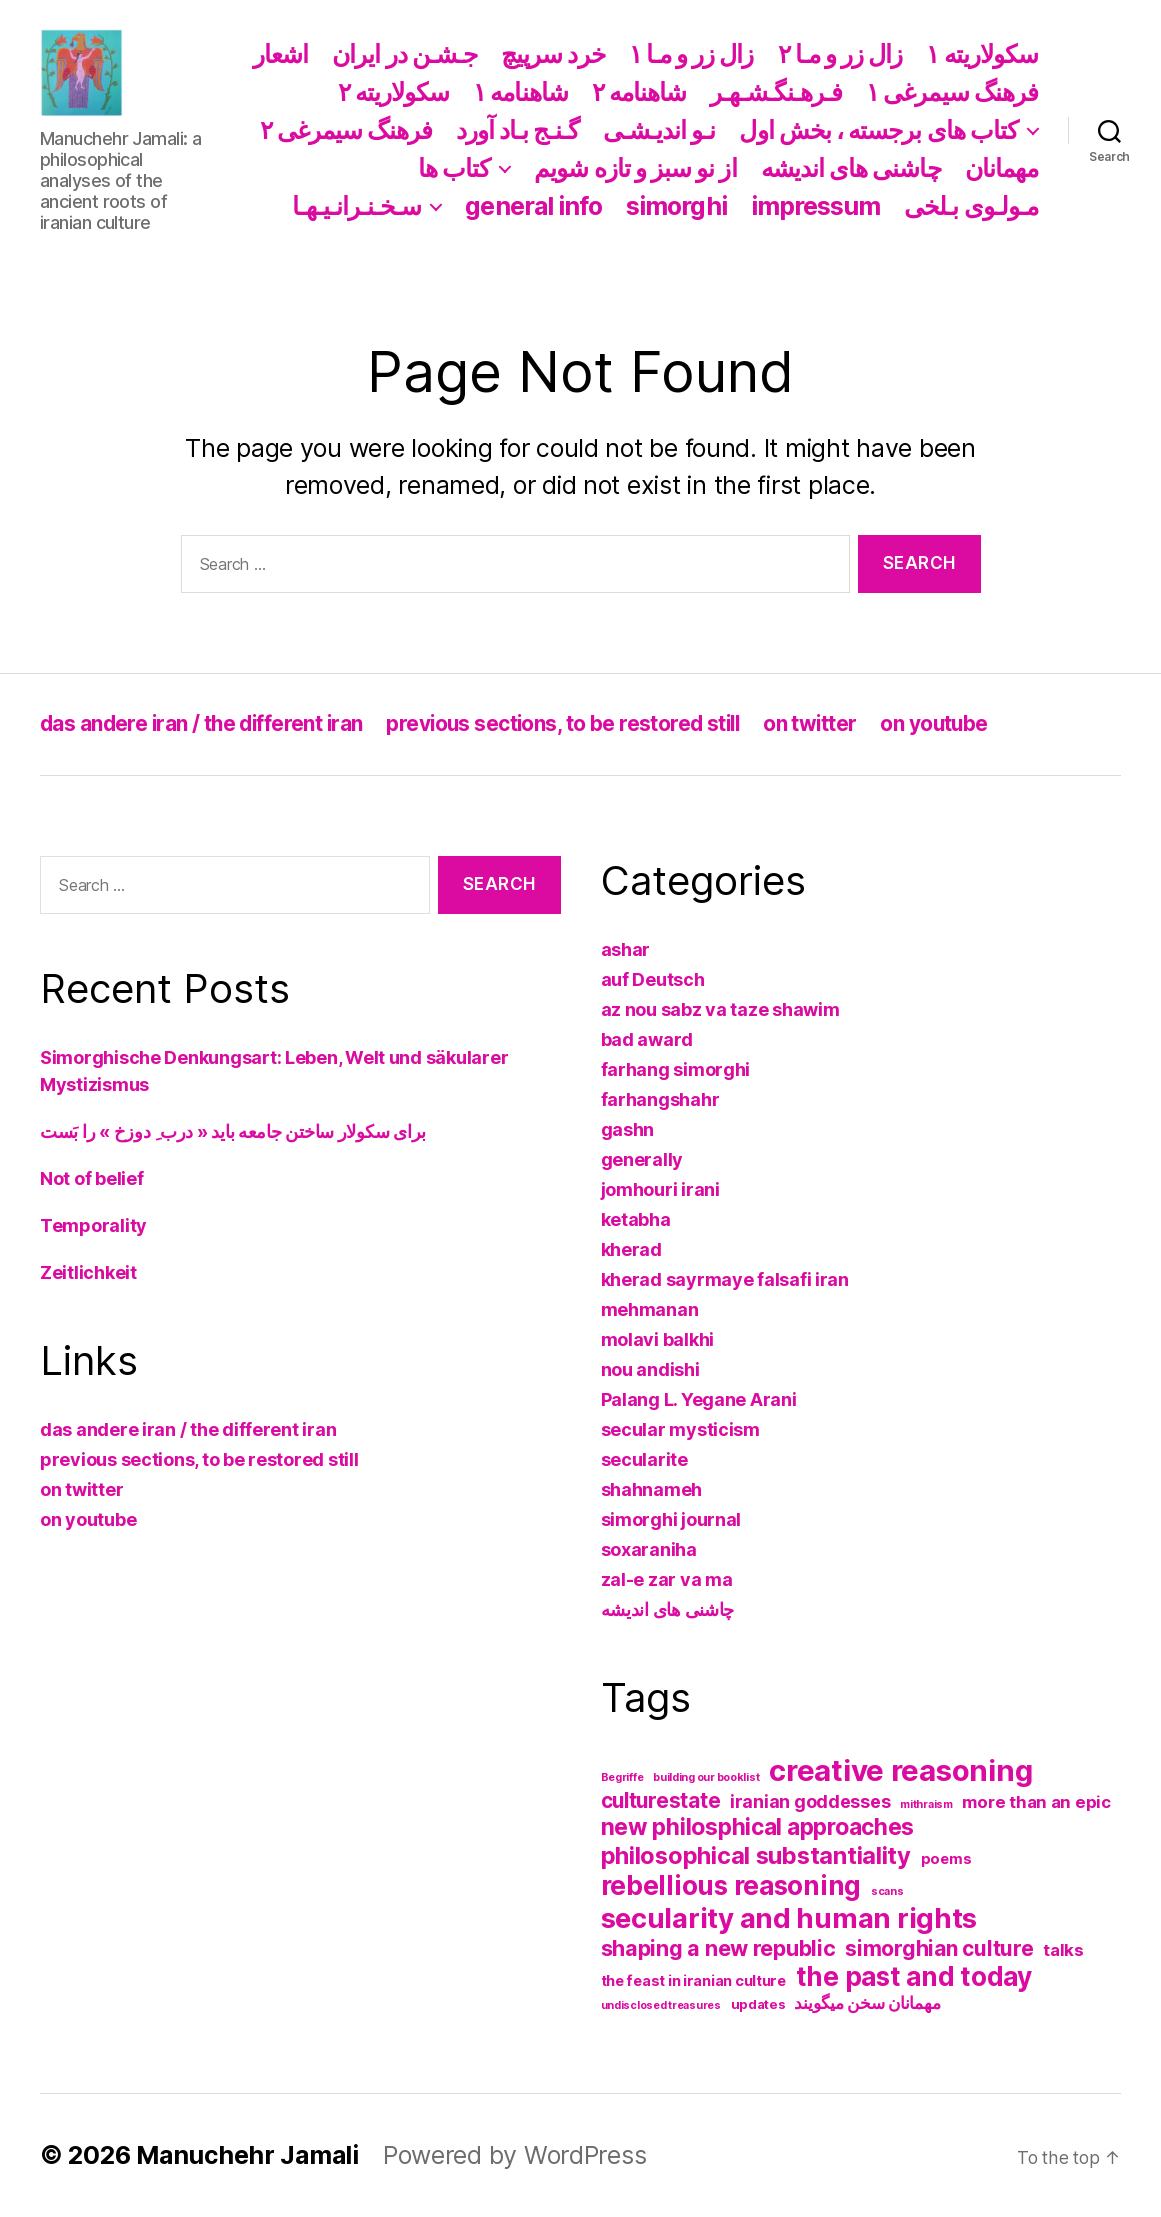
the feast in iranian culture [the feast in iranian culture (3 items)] (693, 1981)
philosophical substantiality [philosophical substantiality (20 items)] (756, 1855)
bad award (647, 1039)
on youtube (949, 723)
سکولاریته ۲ (394, 92)
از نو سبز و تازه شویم (635, 168)
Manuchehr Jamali (248, 2155)
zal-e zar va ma (667, 1579)
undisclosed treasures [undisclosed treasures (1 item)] (661, 2005)
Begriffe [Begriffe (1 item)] (622, 1777)
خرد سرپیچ (553, 54)
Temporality (93, 1225)
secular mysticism (680, 1429)
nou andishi (650, 1369)
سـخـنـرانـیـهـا (356, 206)
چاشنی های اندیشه (851, 168)
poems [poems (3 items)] (946, 1859)
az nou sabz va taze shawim (720, 1009)
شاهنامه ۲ (639, 92)
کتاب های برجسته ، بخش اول (878, 130)
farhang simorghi (676, 1069)
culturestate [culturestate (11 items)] (661, 1800)
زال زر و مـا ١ (691, 54)
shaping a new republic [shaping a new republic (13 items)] (718, 1948)
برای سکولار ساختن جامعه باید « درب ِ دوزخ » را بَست (233, 1131)
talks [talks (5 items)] (1063, 1950)
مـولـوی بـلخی (971, 206)
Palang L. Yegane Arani (699, 1399)
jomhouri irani (660, 1189)
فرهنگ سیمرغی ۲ (346, 130)
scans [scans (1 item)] (887, 1891)
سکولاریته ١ (982, 54)
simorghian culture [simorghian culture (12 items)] (939, 1948)
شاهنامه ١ (520, 92)
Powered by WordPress (516, 2155)
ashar (626, 949)
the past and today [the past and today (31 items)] (914, 1976)
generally (642, 1159)
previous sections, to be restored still (572, 723)
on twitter (823, 723)
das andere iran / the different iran (204, 723)
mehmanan (650, 1309)
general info (533, 206)
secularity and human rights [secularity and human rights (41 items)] (789, 1918)
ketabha (636, 1219)
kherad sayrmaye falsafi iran (725, 1279)
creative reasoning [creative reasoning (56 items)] (900, 1770)
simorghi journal (671, 1519)
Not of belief (92, 1178)
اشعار (280, 54)
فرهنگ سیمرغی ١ (952, 92)
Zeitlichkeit (88, 1272)
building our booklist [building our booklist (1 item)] (706, 1777)
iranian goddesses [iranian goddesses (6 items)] (810, 1801)
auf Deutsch (653, 979)
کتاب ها (454, 168)
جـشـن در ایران (404, 54)
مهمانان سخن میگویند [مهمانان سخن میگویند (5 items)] (867, 2003)
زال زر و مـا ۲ (840, 54)
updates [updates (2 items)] (758, 2004)
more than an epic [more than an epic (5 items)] (1036, 1802)
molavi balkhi (658, 1339)
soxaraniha (649, 1549)
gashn (628, 1129)
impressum (816, 206)
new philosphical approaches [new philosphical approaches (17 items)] (758, 1827)
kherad (631, 1249)
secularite (644, 1459)
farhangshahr (660, 1099)
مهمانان (1001, 168)
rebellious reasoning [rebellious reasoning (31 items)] (731, 1885)
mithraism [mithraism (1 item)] (926, 1804)
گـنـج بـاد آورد (517, 130)
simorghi (676, 206)
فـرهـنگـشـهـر (776, 92)
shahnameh (652, 1489)
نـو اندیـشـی (659, 130)
